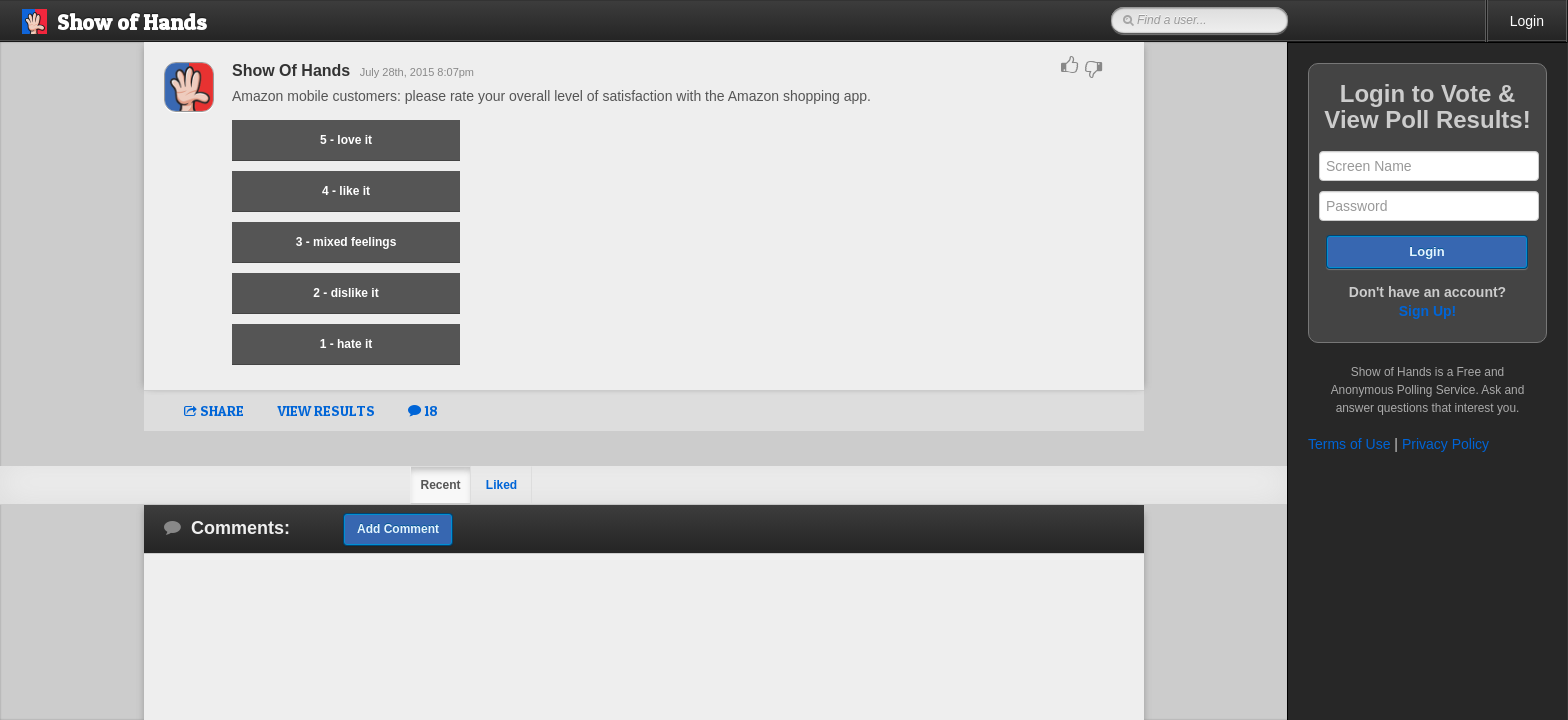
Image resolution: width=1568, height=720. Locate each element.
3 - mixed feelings (346, 242)
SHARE (214, 410)
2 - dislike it (345, 293)
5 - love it (346, 140)
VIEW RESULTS (326, 410)
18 (423, 410)
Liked (501, 485)
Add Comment (398, 529)
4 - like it (346, 191)
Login (1527, 21)
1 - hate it (346, 344)
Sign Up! (1428, 311)
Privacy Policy (1445, 444)
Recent (440, 485)
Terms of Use (1349, 444)
